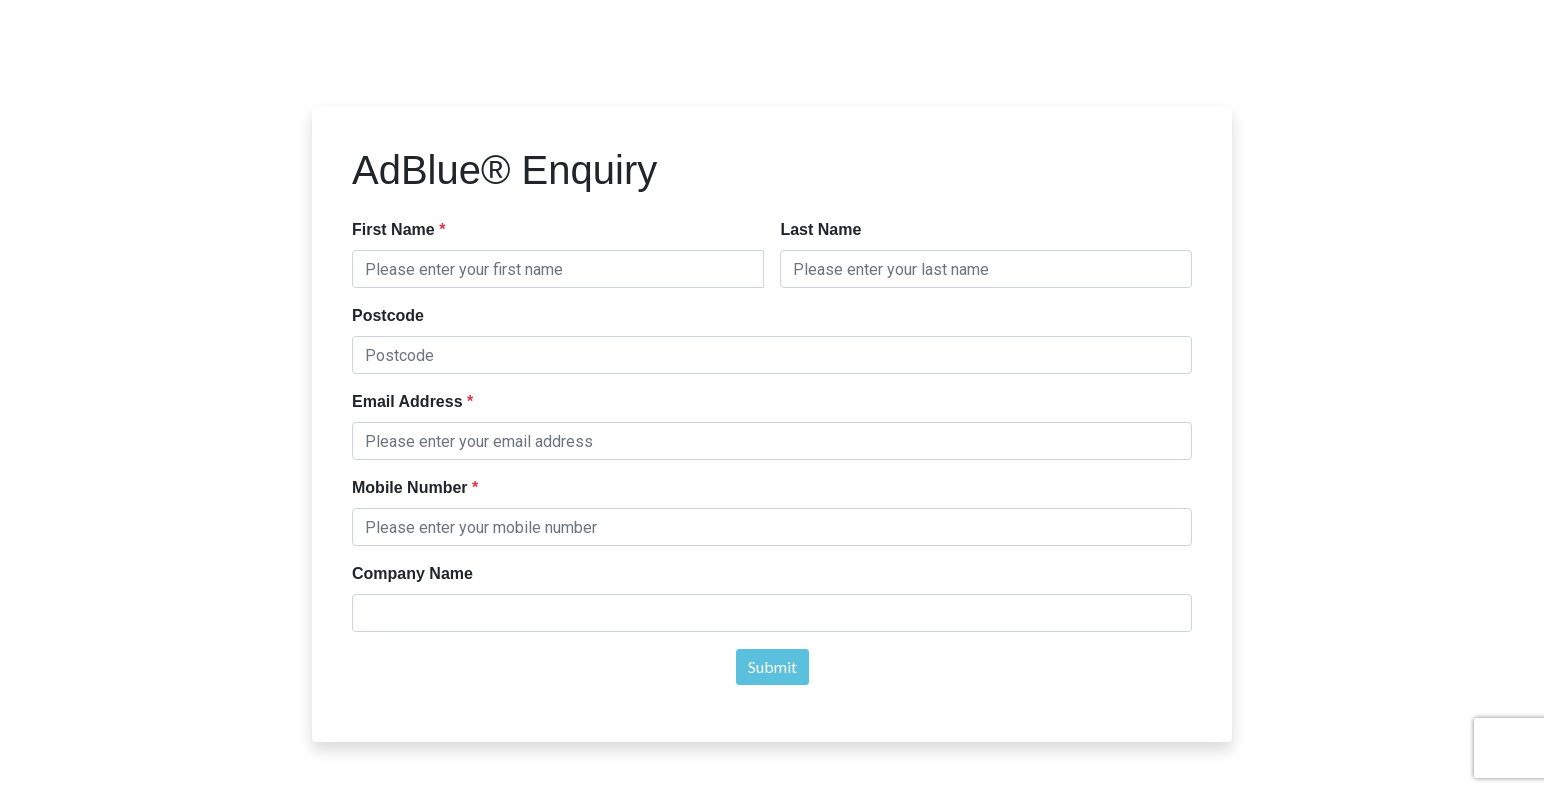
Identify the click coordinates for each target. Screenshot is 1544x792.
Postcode (388, 315)
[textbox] (558, 269)
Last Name (820, 229)
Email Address (409, 401)
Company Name (412, 573)
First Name (395, 229)
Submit (772, 666)
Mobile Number (412, 487)
